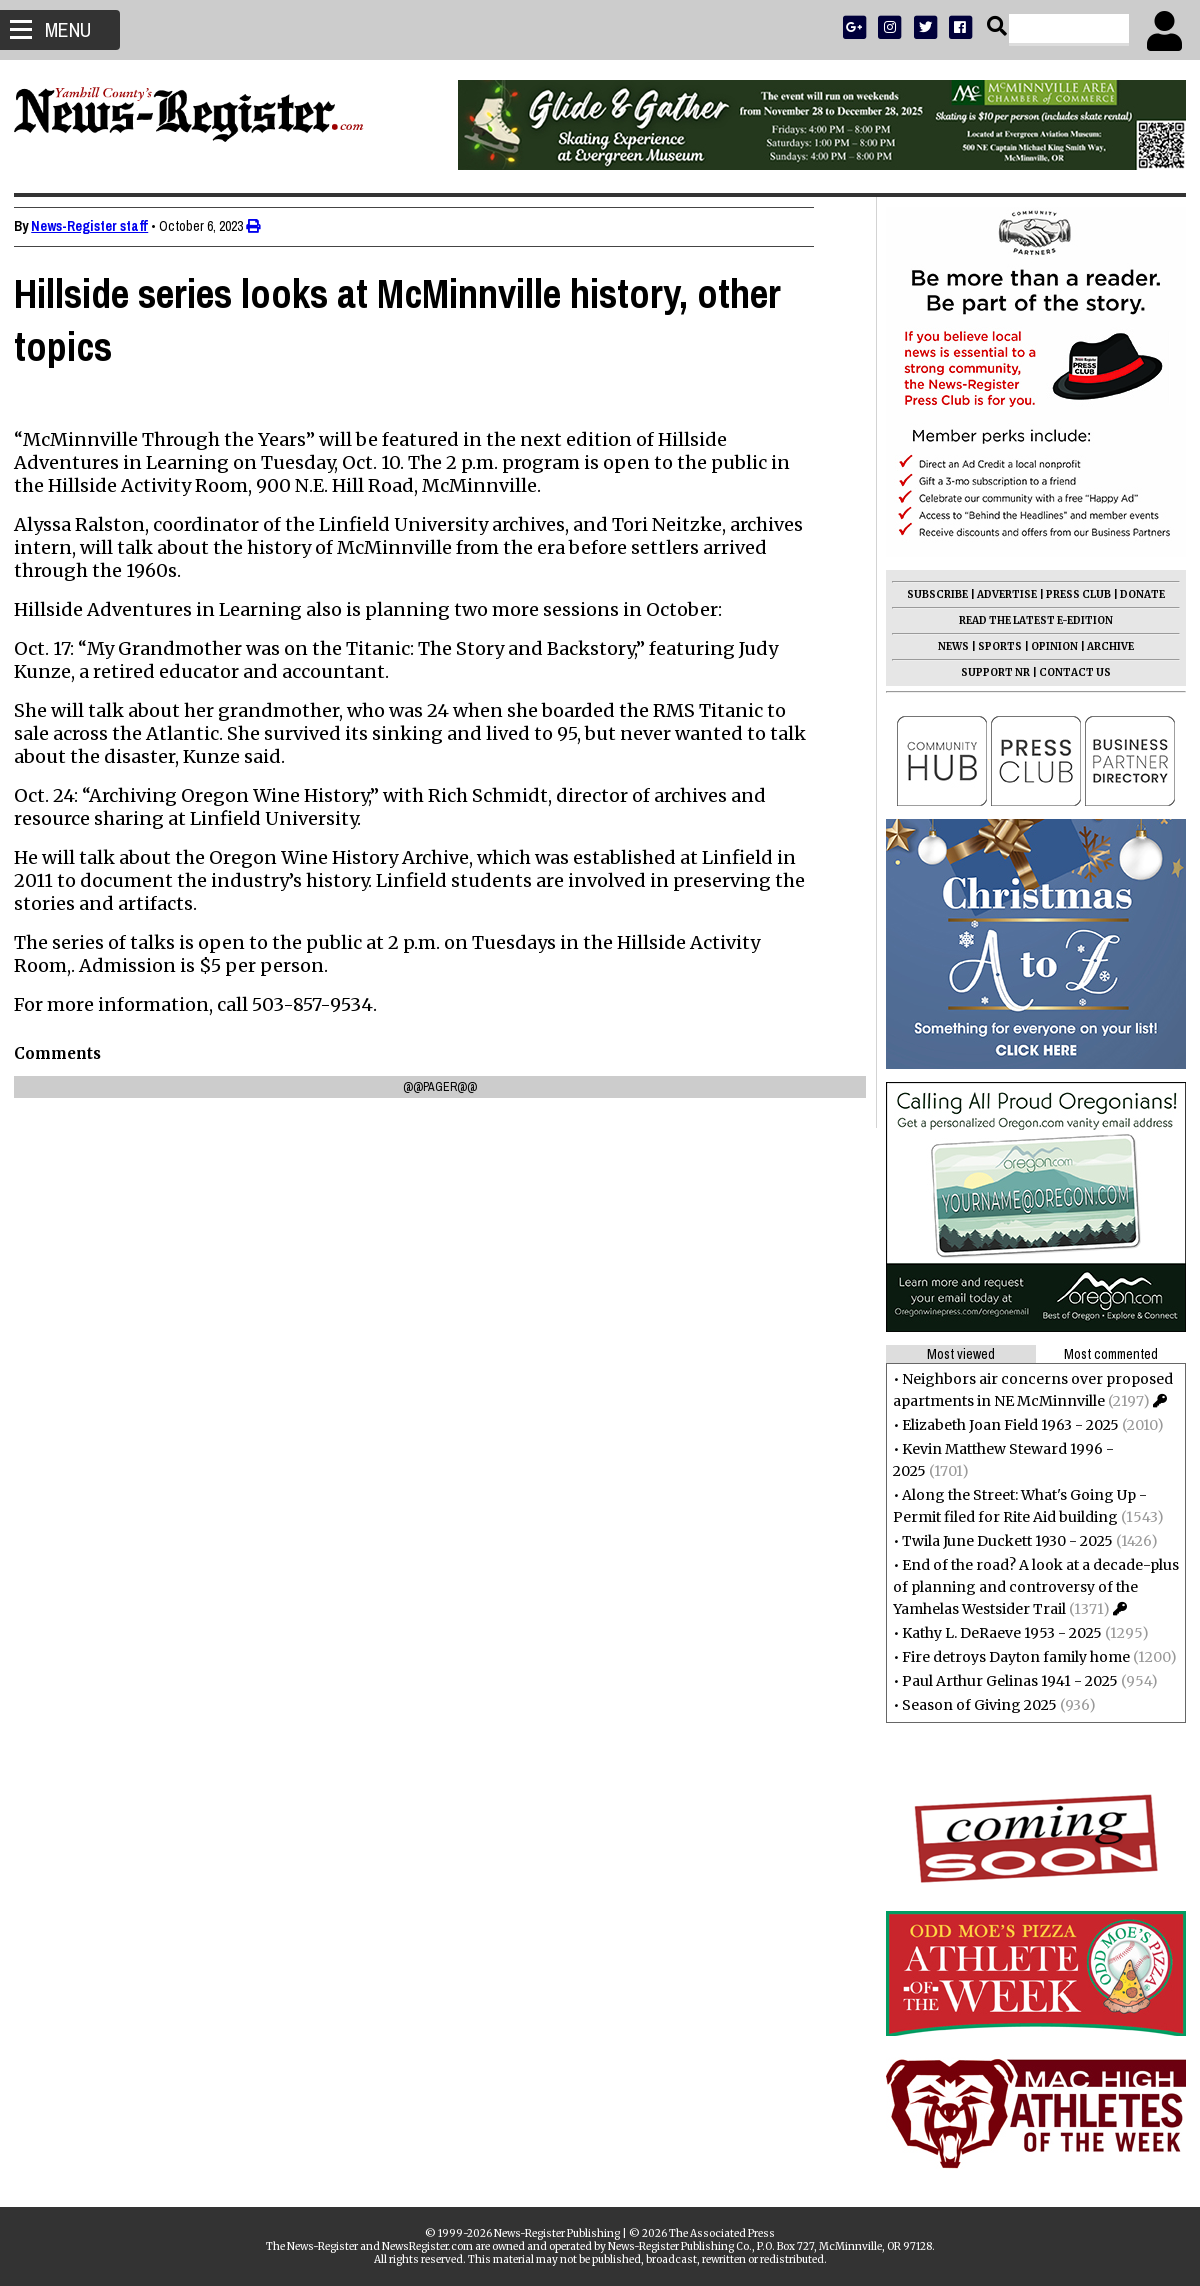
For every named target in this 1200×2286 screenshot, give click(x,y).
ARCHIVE (1104, 646)
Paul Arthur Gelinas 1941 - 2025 (1004, 1681)
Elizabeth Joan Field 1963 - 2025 (1004, 1425)
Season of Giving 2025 (973, 1705)
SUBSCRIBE (931, 594)
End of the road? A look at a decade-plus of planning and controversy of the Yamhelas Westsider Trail (1030, 1587)
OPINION (1048, 646)
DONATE (1136, 594)
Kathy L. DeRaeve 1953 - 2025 (996, 1633)
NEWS (947, 646)
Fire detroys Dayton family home (1010, 1657)
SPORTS (994, 646)
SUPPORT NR (989, 672)
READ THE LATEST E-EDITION (1030, 620)
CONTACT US (1069, 672)
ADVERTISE (1001, 594)
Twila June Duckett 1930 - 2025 (1001, 1541)
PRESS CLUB (1072, 594)
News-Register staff (95, 226)
